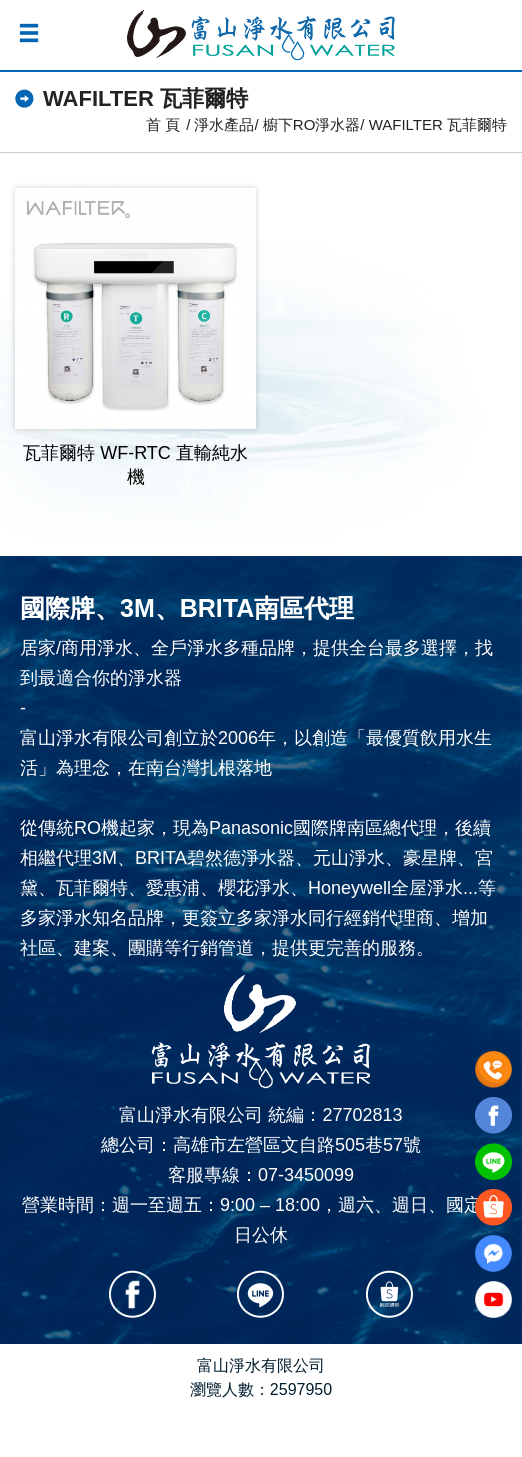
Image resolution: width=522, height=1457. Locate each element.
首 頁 (163, 124)
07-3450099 (306, 1175)
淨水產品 (224, 124)
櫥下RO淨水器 (312, 124)
